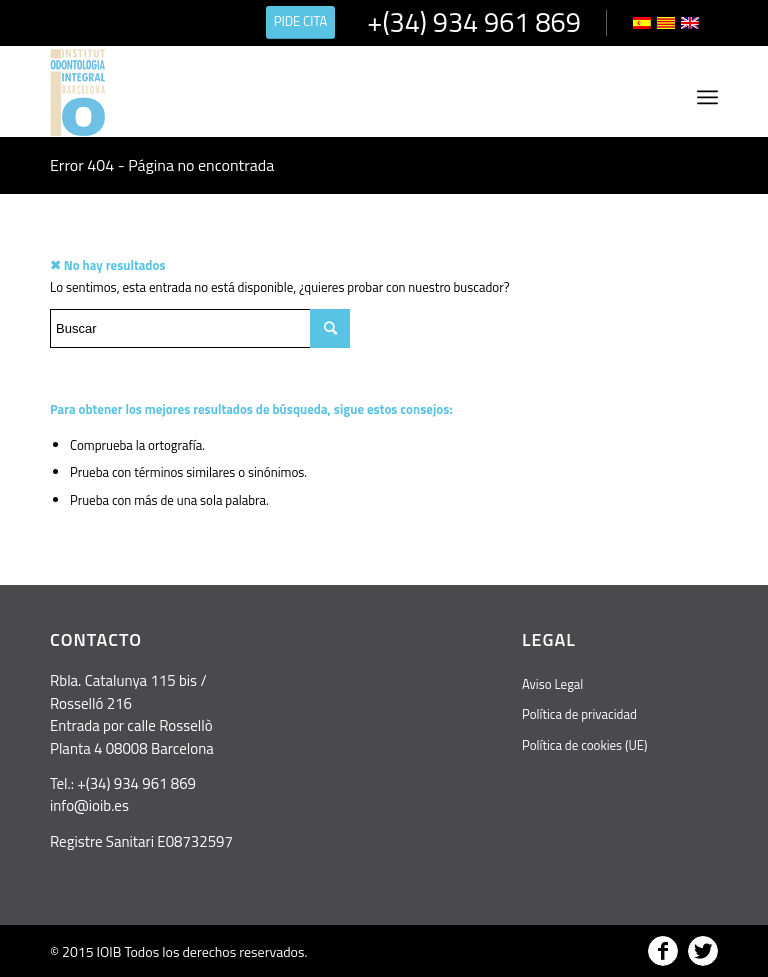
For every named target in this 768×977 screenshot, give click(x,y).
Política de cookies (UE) (584, 745)
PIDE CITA (301, 21)
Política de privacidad (579, 714)
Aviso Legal (552, 684)
